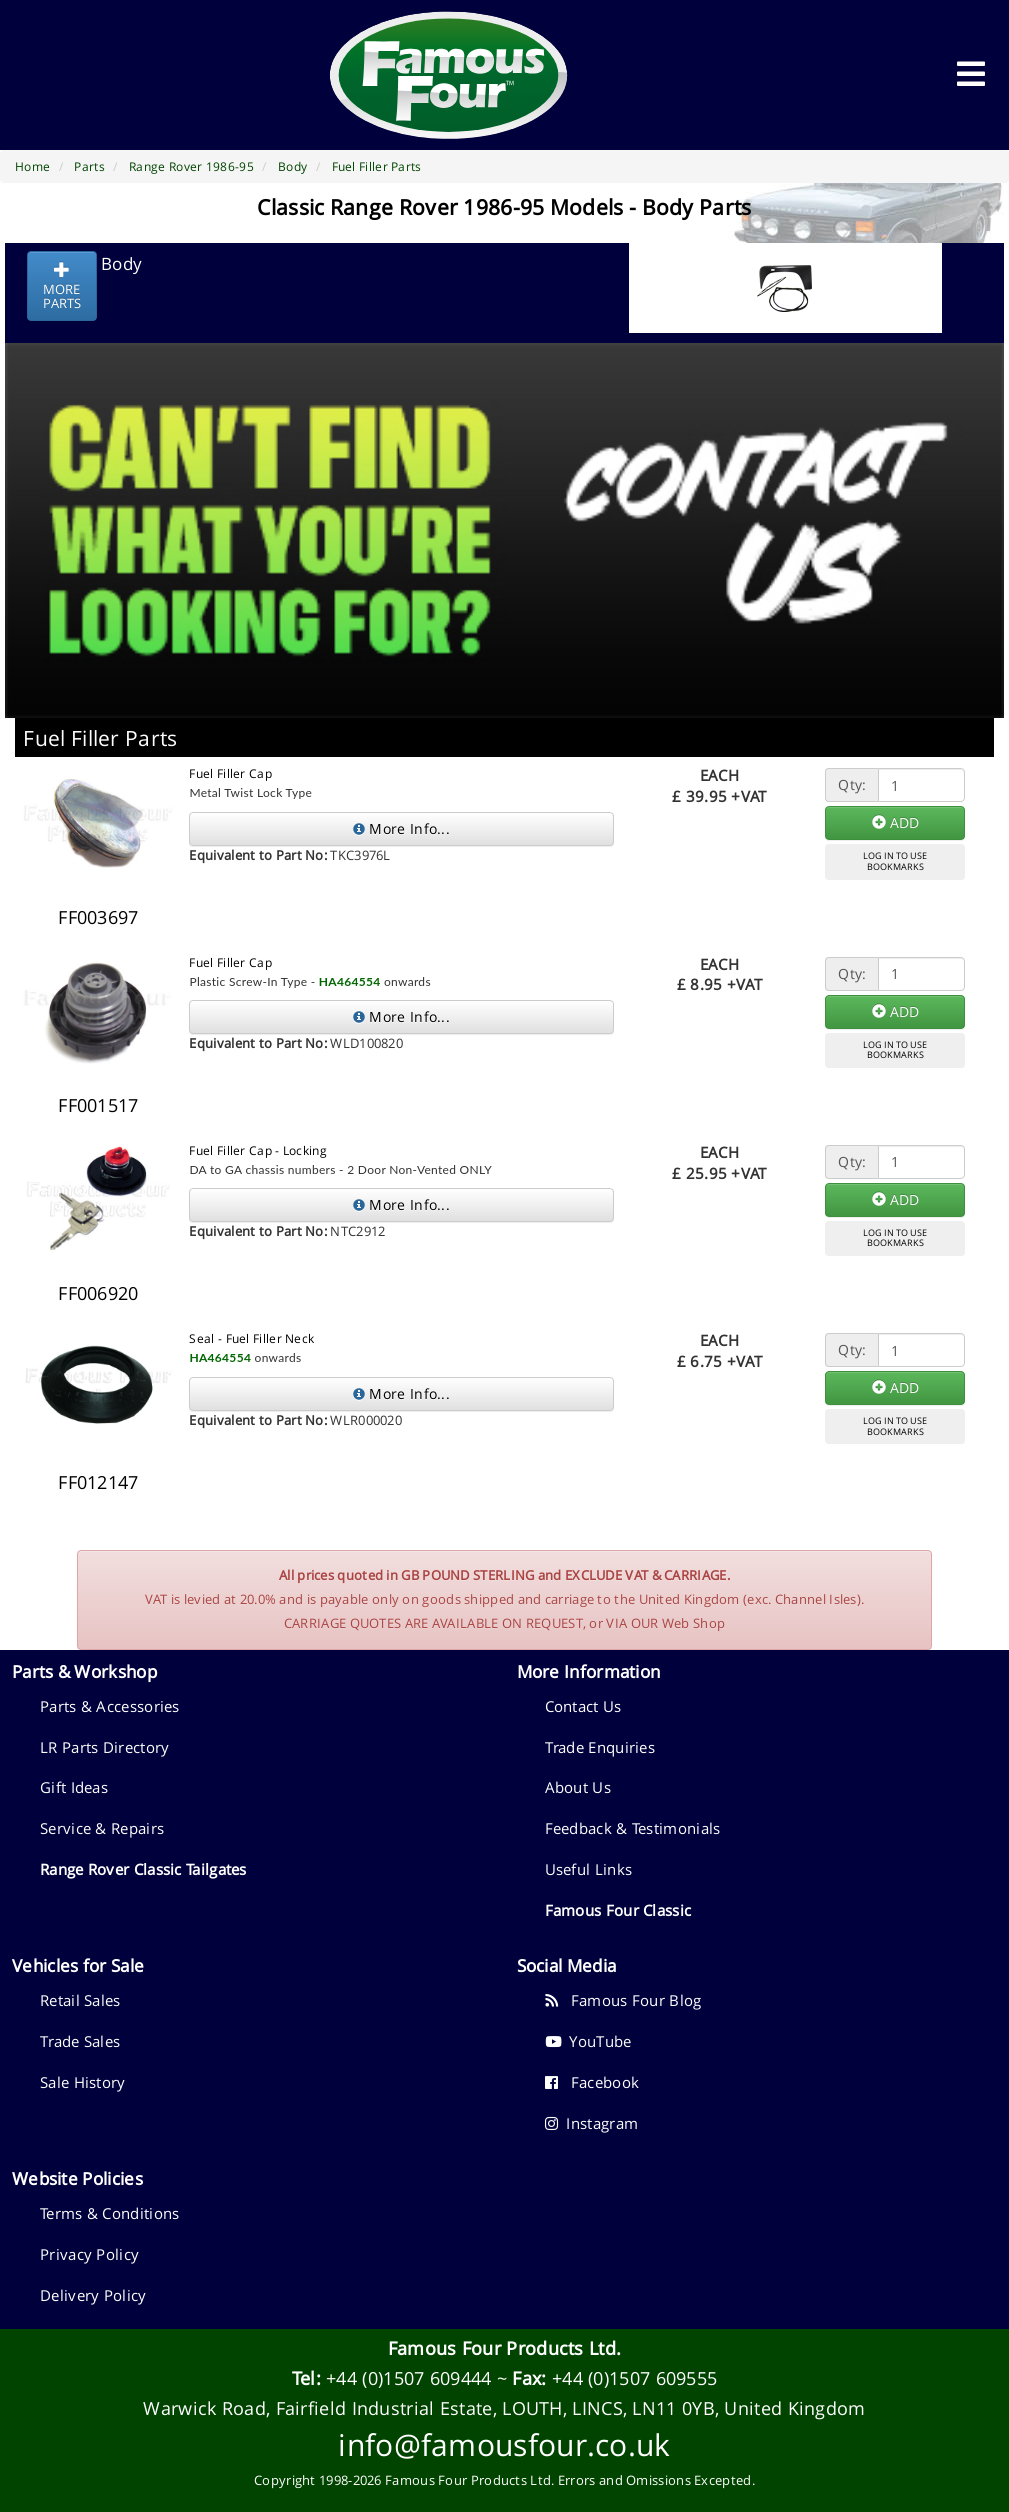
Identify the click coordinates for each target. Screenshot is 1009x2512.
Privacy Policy (89, 2254)
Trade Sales (80, 2041)
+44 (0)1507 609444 (408, 2378)
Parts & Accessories (110, 1706)
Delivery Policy (93, 2295)
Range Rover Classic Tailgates (143, 1869)
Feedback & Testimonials (633, 1828)
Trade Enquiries (600, 1747)
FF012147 (98, 1482)
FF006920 (98, 1293)
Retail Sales (80, 2000)
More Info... (401, 828)
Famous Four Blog (623, 2000)
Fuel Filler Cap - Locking (258, 1150)
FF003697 (98, 917)
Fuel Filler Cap (230, 773)
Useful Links (589, 1869)
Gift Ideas (74, 1787)
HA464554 (350, 981)
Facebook (592, 2082)
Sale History (83, 2082)
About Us (578, 1787)
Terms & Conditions (109, 2213)
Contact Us (583, 1706)
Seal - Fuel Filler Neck (251, 1338)
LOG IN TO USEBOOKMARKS (895, 861)
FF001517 (98, 1105)
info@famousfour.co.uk (504, 2444)
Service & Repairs (102, 1828)
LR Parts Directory (104, 1747)
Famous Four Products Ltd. (505, 2348)
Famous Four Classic (618, 1910)
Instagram (592, 2123)
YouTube (588, 2041)
